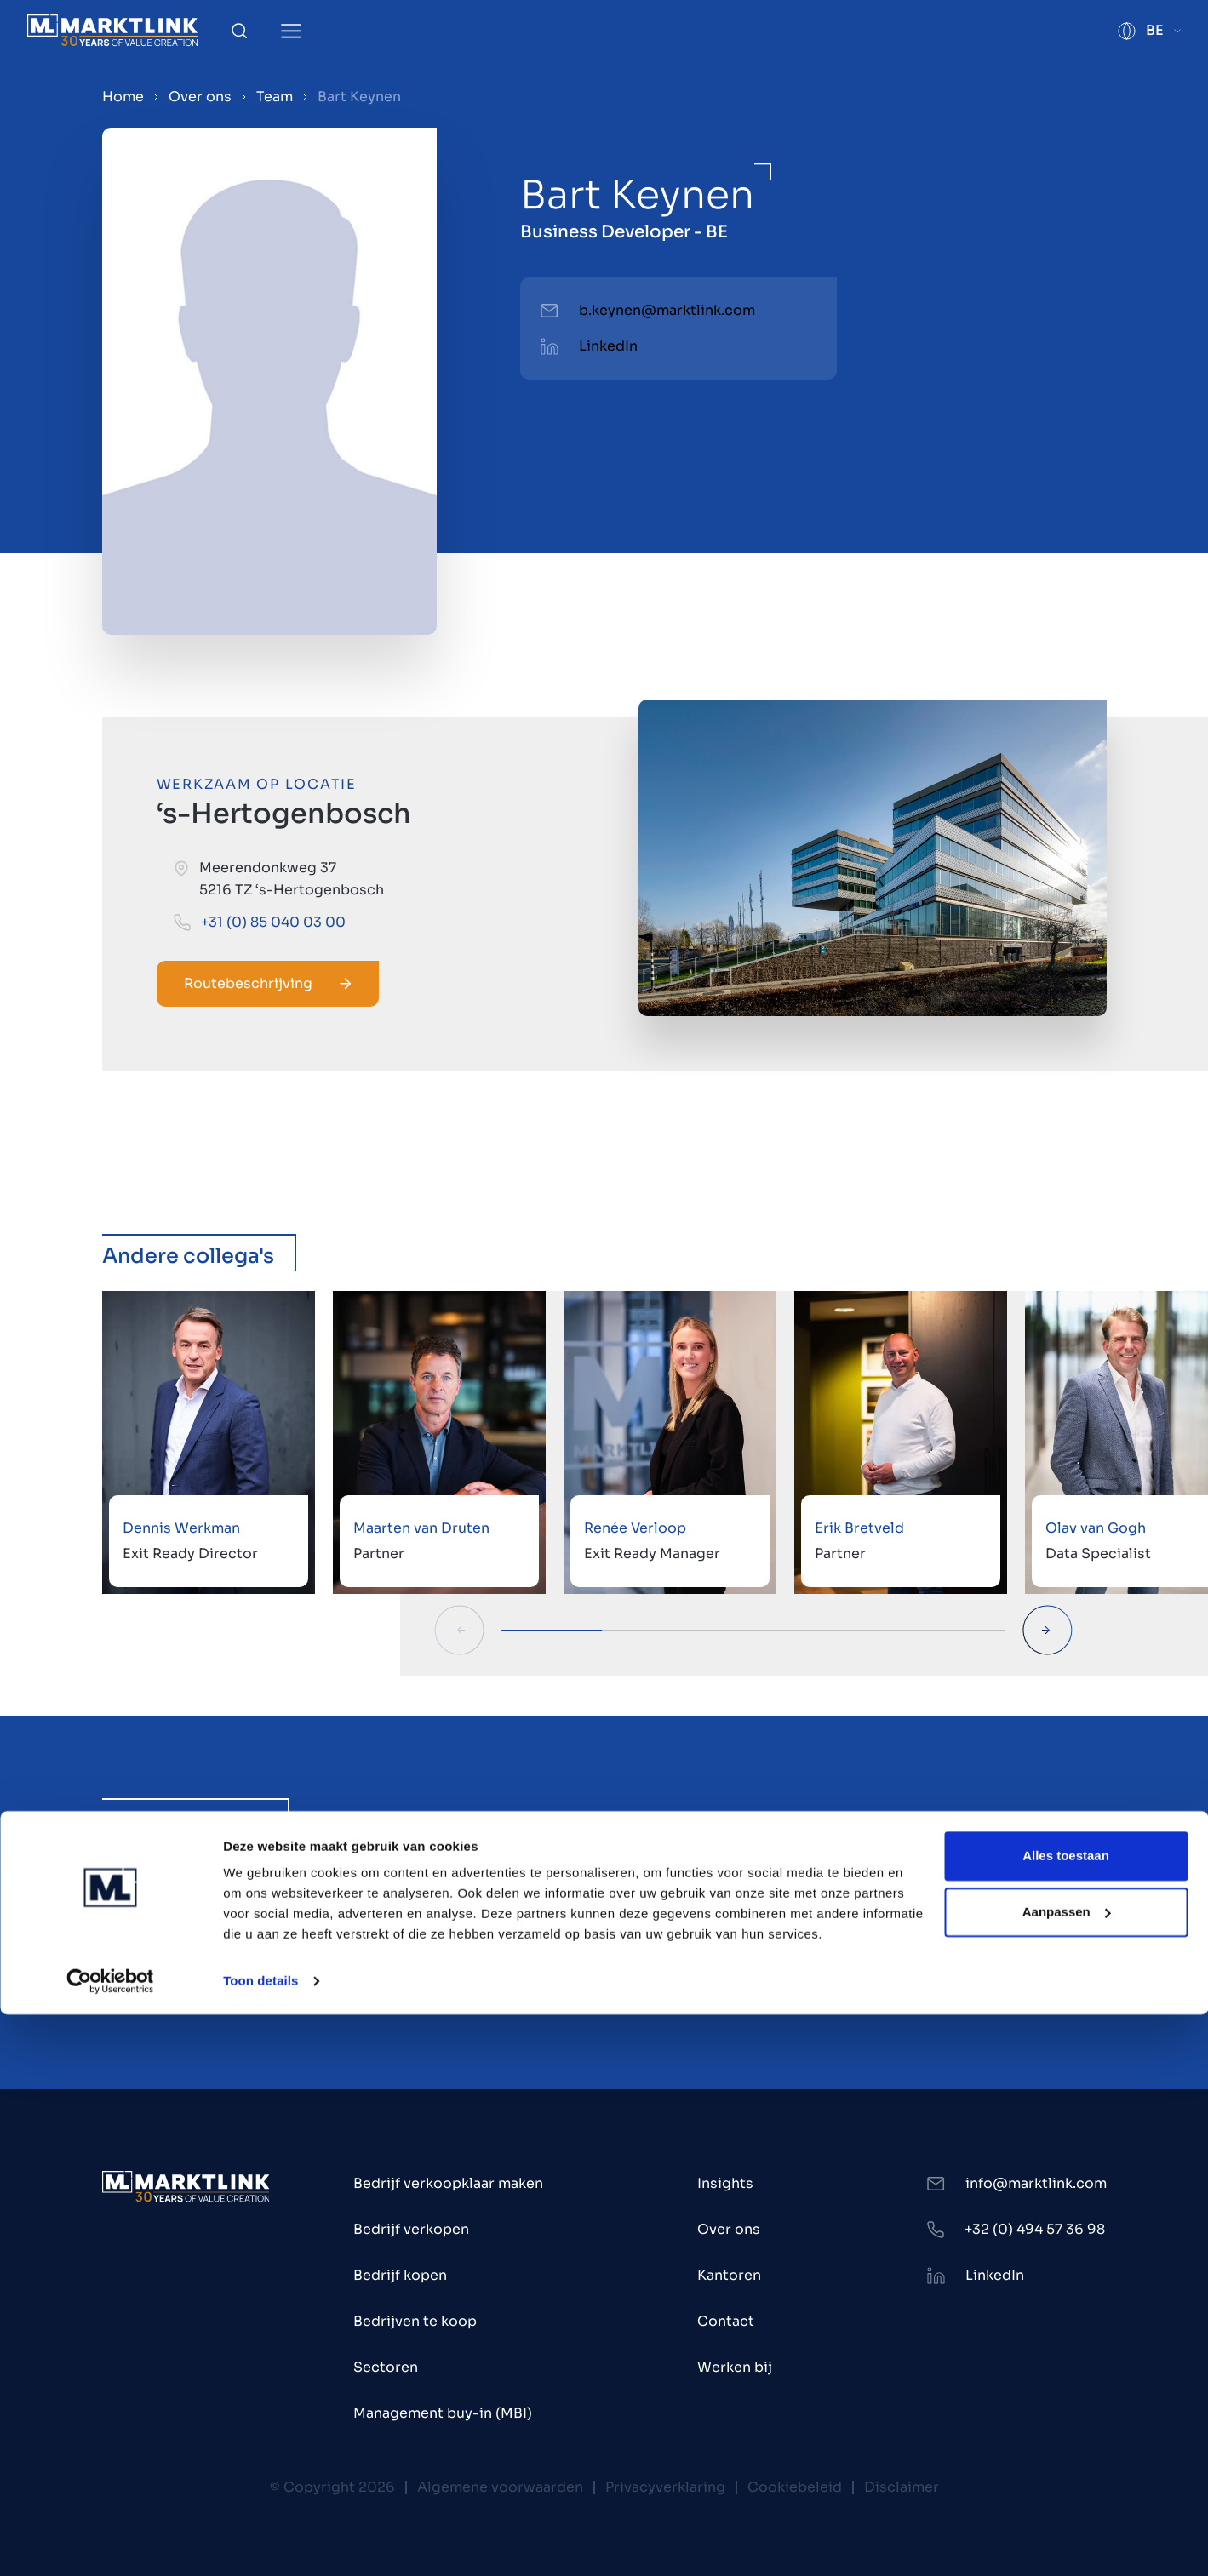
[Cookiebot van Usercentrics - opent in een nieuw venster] (110, 2543)
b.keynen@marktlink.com (667, 310)
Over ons (200, 97)
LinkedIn (608, 346)
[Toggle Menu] (291, 31)
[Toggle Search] (239, 30)
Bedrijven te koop (415, 2321)
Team (274, 97)
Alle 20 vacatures (604, 1983)
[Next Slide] (1047, 1630)
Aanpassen (1066, 2472)
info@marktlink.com (1036, 2183)
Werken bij (734, 2367)
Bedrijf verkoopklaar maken (448, 2183)
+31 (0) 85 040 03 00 (273, 922)
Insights (725, 2183)
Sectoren (385, 2367)
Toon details (260, 2542)
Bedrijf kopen (400, 2275)
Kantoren (729, 2275)
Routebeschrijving (268, 983)
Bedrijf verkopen (411, 2229)
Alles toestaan (1065, 2417)
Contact (725, 2321)
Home (123, 97)
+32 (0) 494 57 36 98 (1035, 2229)
